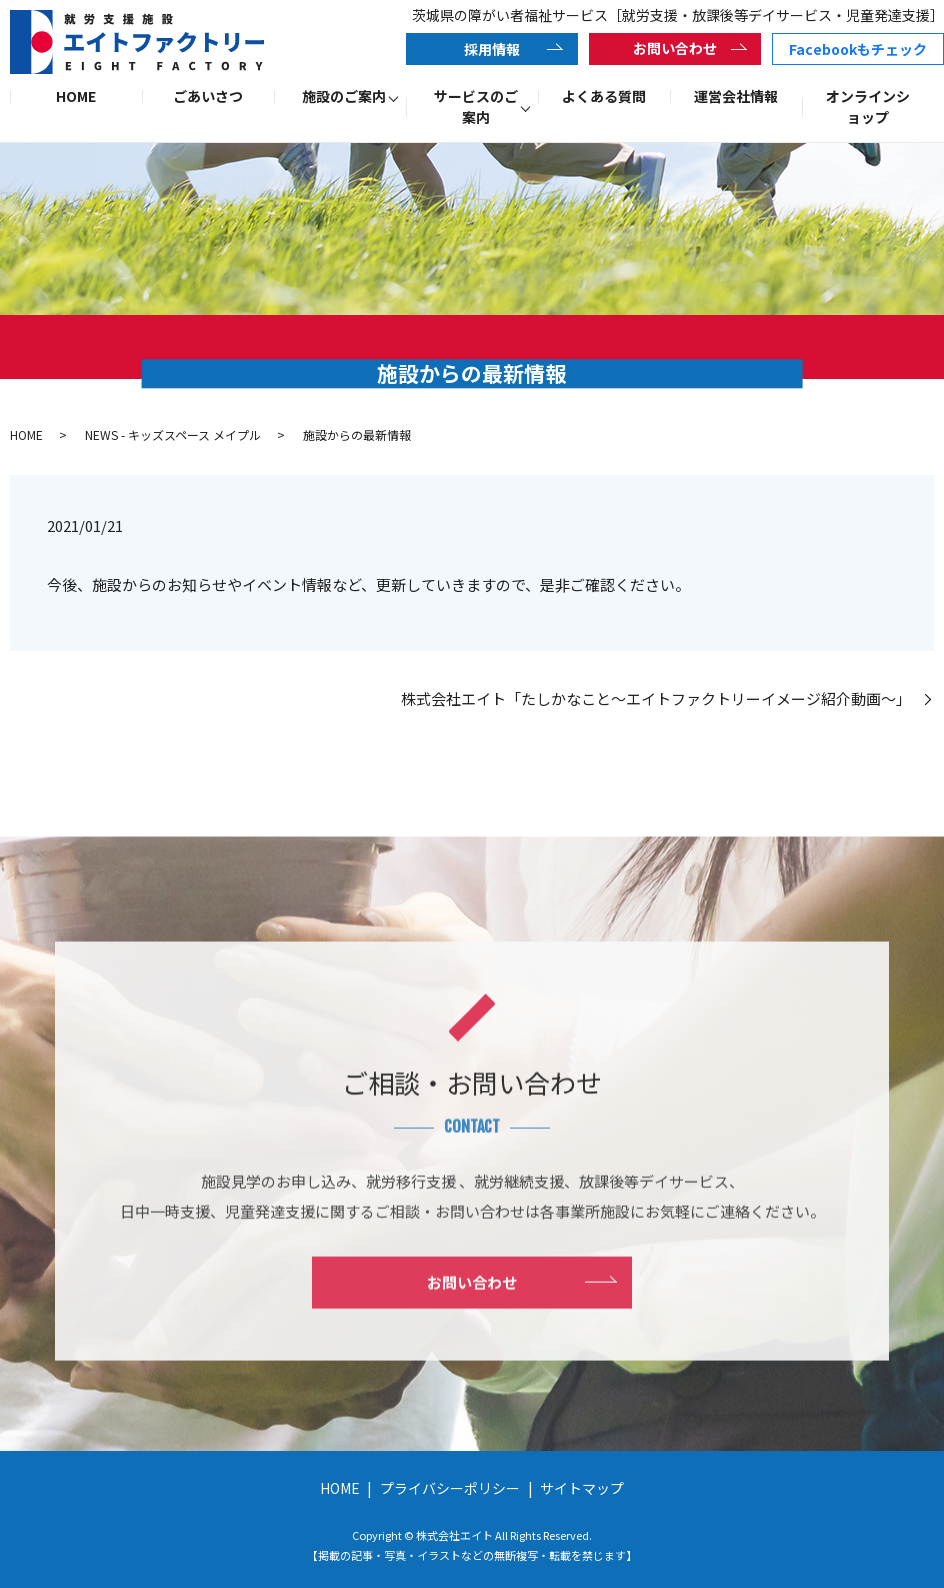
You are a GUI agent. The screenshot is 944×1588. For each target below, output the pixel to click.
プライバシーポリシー (450, 1488)
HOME (76, 96)
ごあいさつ (208, 96)
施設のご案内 (344, 96)
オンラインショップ (868, 106)
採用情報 (492, 49)
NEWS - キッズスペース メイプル (173, 434)
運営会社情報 (736, 96)
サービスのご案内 (476, 106)
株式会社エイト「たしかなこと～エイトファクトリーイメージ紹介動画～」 (660, 698)
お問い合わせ (675, 48)
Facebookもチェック (858, 49)
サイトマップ (582, 1488)
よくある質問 (604, 96)
